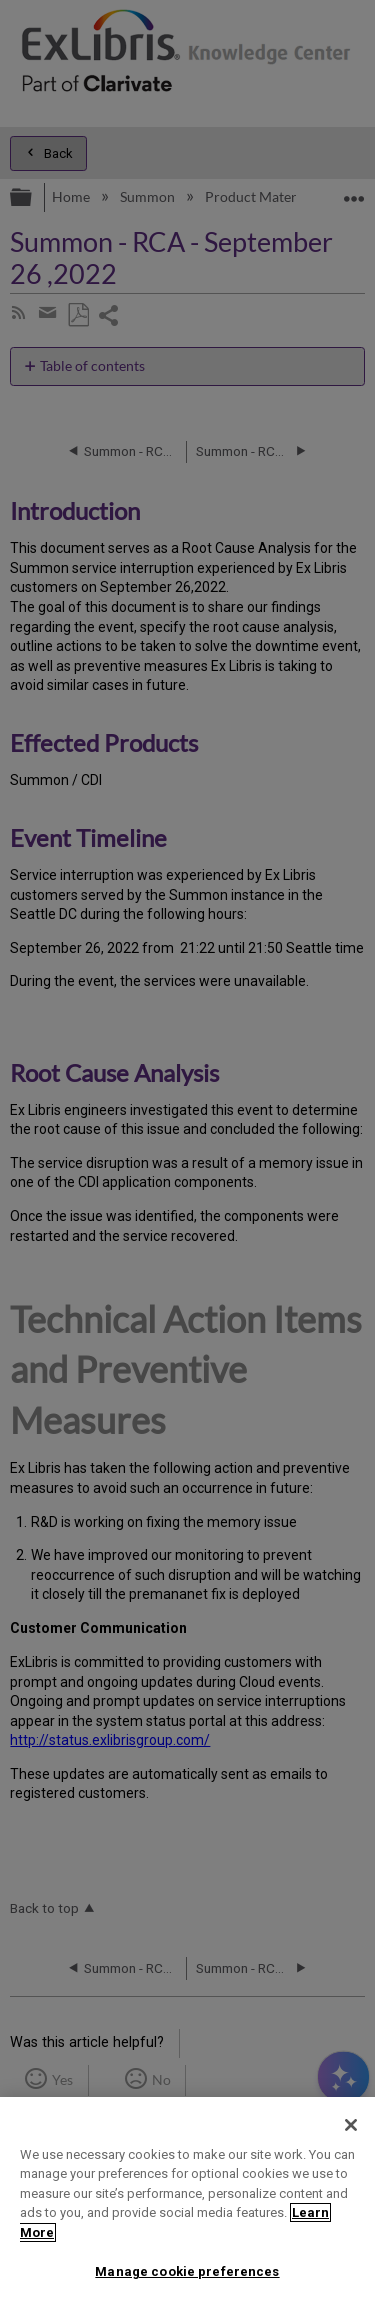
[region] (187, 2202)
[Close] (351, 2125)
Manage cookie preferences (187, 2271)
